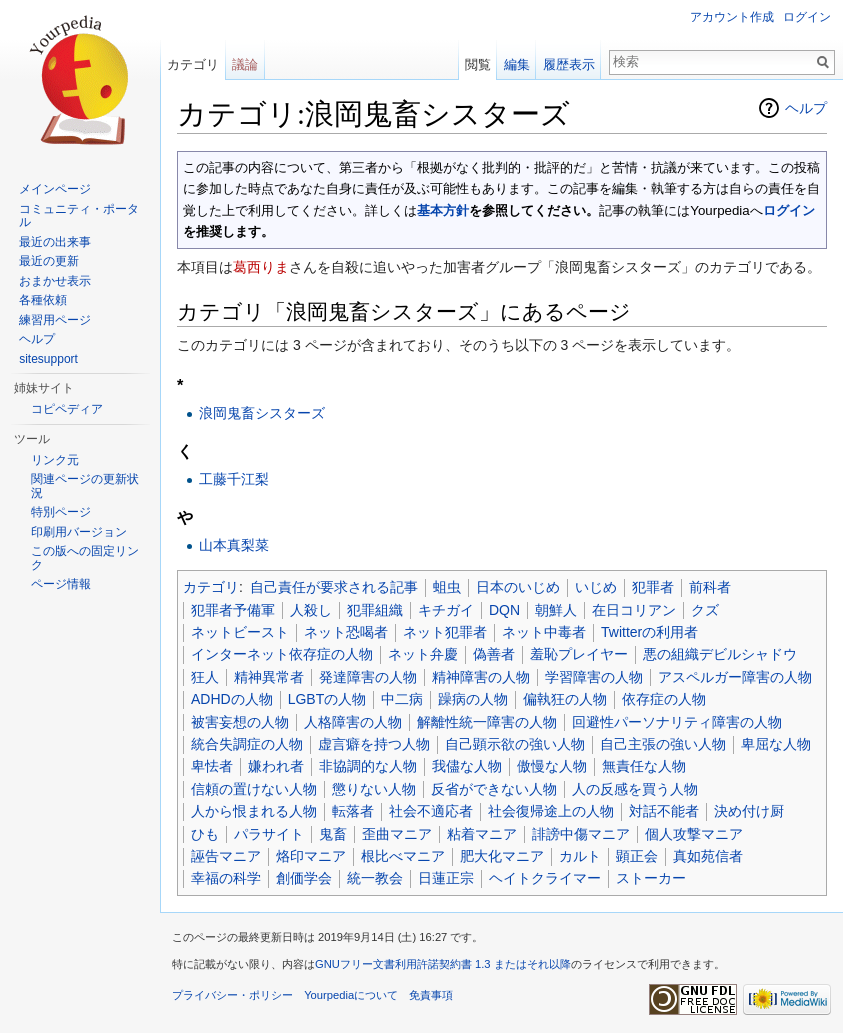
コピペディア (67, 409)
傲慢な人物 (552, 766)
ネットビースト (240, 632)
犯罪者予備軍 (233, 610)
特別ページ (61, 512)
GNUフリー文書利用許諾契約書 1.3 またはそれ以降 (443, 964)
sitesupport (48, 359)
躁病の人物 (473, 699)
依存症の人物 (664, 699)
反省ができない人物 (494, 789)
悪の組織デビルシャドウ (720, 654)
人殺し (311, 610)
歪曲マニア (397, 834)
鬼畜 (333, 834)
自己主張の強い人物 (663, 744)
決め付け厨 (749, 811)
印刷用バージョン (79, 532)
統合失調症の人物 (247, 744)
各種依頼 (43, 300)
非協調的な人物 (368, 766)
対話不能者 (664, 811)
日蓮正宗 (446, 878)
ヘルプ (806, 108)
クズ (705, 610)
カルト (580, 856)
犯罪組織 (375, 610)
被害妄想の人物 (240, 722)
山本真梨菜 (234, 545)
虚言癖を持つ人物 (374, 744)
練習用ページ (55, 320)
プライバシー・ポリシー (232, 995)
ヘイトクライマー (545, 878)
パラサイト (269, 834)
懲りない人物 (374, 789)
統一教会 (375, 878)
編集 (517, 64)
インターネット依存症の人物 (282, 654)
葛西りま (261, 267)
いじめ (596, 587)
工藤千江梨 (234, 479)
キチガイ (446, 610)
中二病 (402, 699)
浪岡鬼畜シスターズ (262, 413)
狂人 (205, 677)
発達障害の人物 (368, 677)
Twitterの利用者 (649, 632)
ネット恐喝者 (346, 632)
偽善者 (494, 654)
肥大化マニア (502, 856)
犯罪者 (653, 587)
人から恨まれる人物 (254, 811)
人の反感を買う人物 (635, 789)
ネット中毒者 (544, 632)
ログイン (789, 210)
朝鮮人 (556, 610)
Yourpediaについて (351, 995)
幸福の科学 (226, 878)
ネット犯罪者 (445, 632)
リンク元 (55, 460)
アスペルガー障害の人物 (735, 677)
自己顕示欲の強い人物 (515, 744)
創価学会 (304, 878)
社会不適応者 (431, 811)
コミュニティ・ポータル (79, 216)
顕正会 (637, 856)
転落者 (353, 811)
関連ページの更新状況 (85, 486)
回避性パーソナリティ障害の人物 (677, 722)
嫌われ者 (276, 766)
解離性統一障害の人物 (487, 722)
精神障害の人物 (481, 677)
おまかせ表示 (55, 281)
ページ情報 (61, 584)
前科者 (710, 587)
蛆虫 (447, 587)
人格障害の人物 (353, 722)
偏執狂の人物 (565, 699)
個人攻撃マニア (694, 834)
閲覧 (478, 64)
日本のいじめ (518, 587)
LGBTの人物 (327, 699)
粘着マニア (482, 834)
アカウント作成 (732, 17)
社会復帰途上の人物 (551, 811)
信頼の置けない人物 (254, 789)
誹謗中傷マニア (581, 834)
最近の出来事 (55, 242)
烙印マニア (311, 856)
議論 (245, 64)
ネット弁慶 (423, 654)
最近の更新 (49, 261)
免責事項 (431, 995)
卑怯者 (212, 766)
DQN (504, 610)
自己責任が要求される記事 (334, 587)
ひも (205, 834)
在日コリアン (634, 610)
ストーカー (651, 878)
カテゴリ (211, 587)
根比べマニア (403, 856)
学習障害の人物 (594, 677)
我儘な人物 (467, 766)
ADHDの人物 (232, 699)
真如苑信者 (708, 856)
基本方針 (443, 210)
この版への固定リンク (85, 558)
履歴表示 (569, 64)
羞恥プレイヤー (579, 654)
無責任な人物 (644, 766)
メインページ (55, 189)
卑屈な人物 (776, 744)
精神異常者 (269, 677)
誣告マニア (226, 856)
